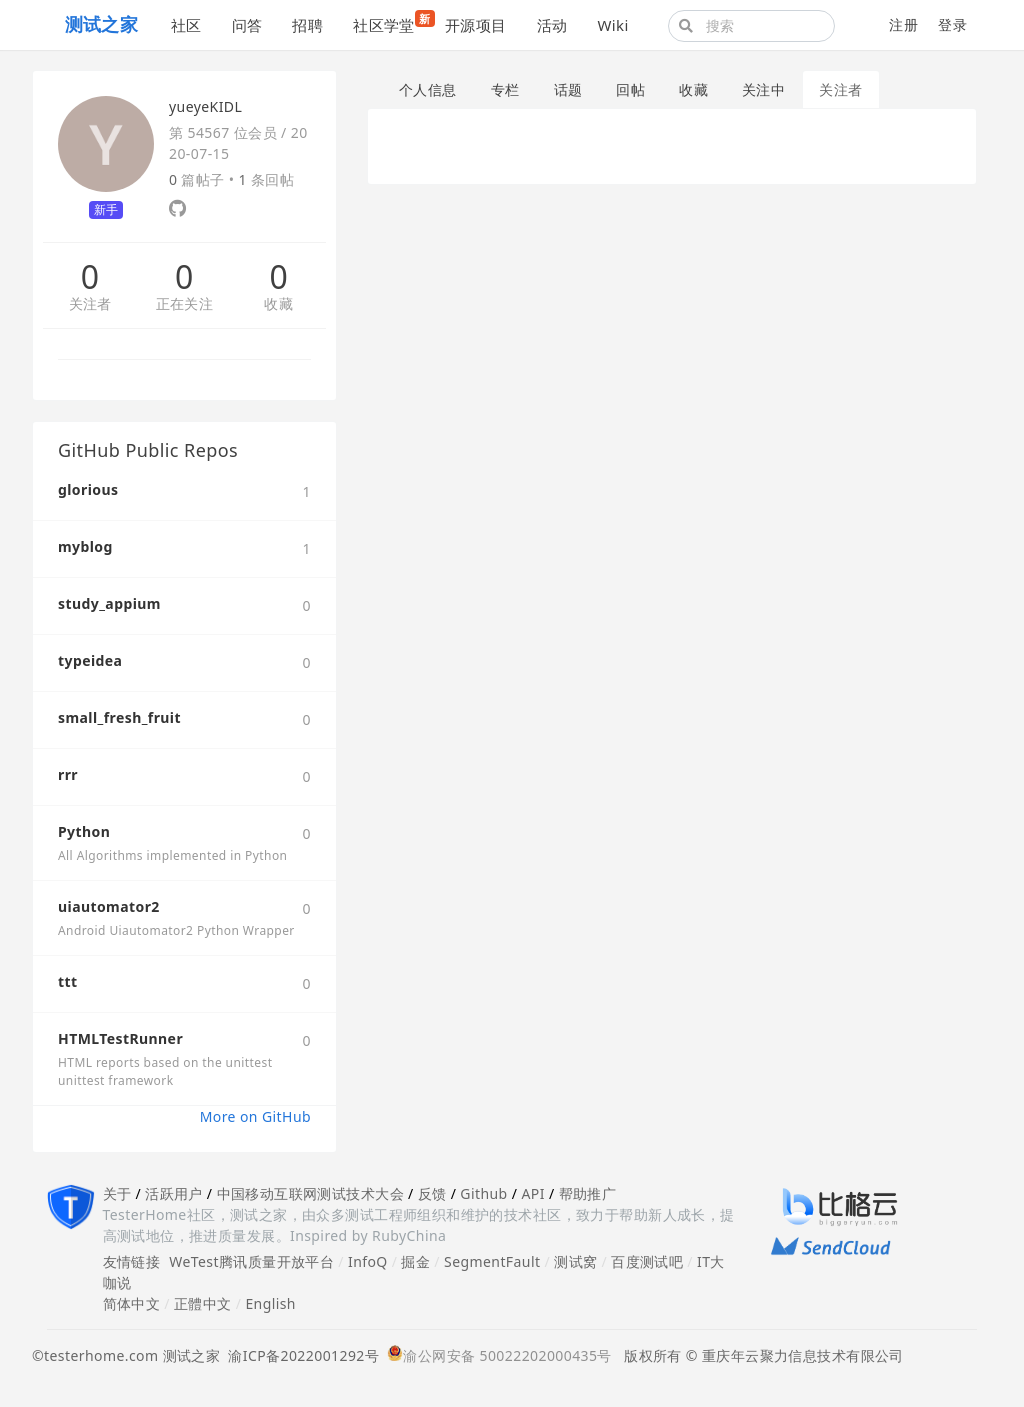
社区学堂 (391, 22)
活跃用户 (174, 1193)
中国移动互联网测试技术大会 (310, 1193)
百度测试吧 (647, 1261)
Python (84, 831)
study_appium (109, 603)
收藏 (278, 304)
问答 (247, 25)
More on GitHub (255, 1116)
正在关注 (185, 304)
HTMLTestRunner (120, 1038)
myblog (85, 546)
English (270, 1303)
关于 (117, 1193)
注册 (903, 24)
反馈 (432, 1193)
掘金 (415, 1261)
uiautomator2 (109, 906)
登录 (952, 24)
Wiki (612, 25)
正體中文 (203, 1303)
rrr (68, 774)
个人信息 (428, 89)
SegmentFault (492, 1261)
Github (483, 1193)
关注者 (90, 304)
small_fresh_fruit (119, 717)
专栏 (505, 89)
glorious (88, 489)
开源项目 (476, 25)
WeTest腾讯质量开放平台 (251, 1261)
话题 (568, 89)
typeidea (90, 660)
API (532, 1193)
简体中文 (132, 1303)
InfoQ (368, 1261)
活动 (552, 25)
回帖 (630, 89)
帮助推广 (588, 1193)
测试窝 (575, 1261)
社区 (186, 25)
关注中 (763, 89)
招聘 (307, 25)
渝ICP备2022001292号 (299, 1355)
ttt (68, 981)
